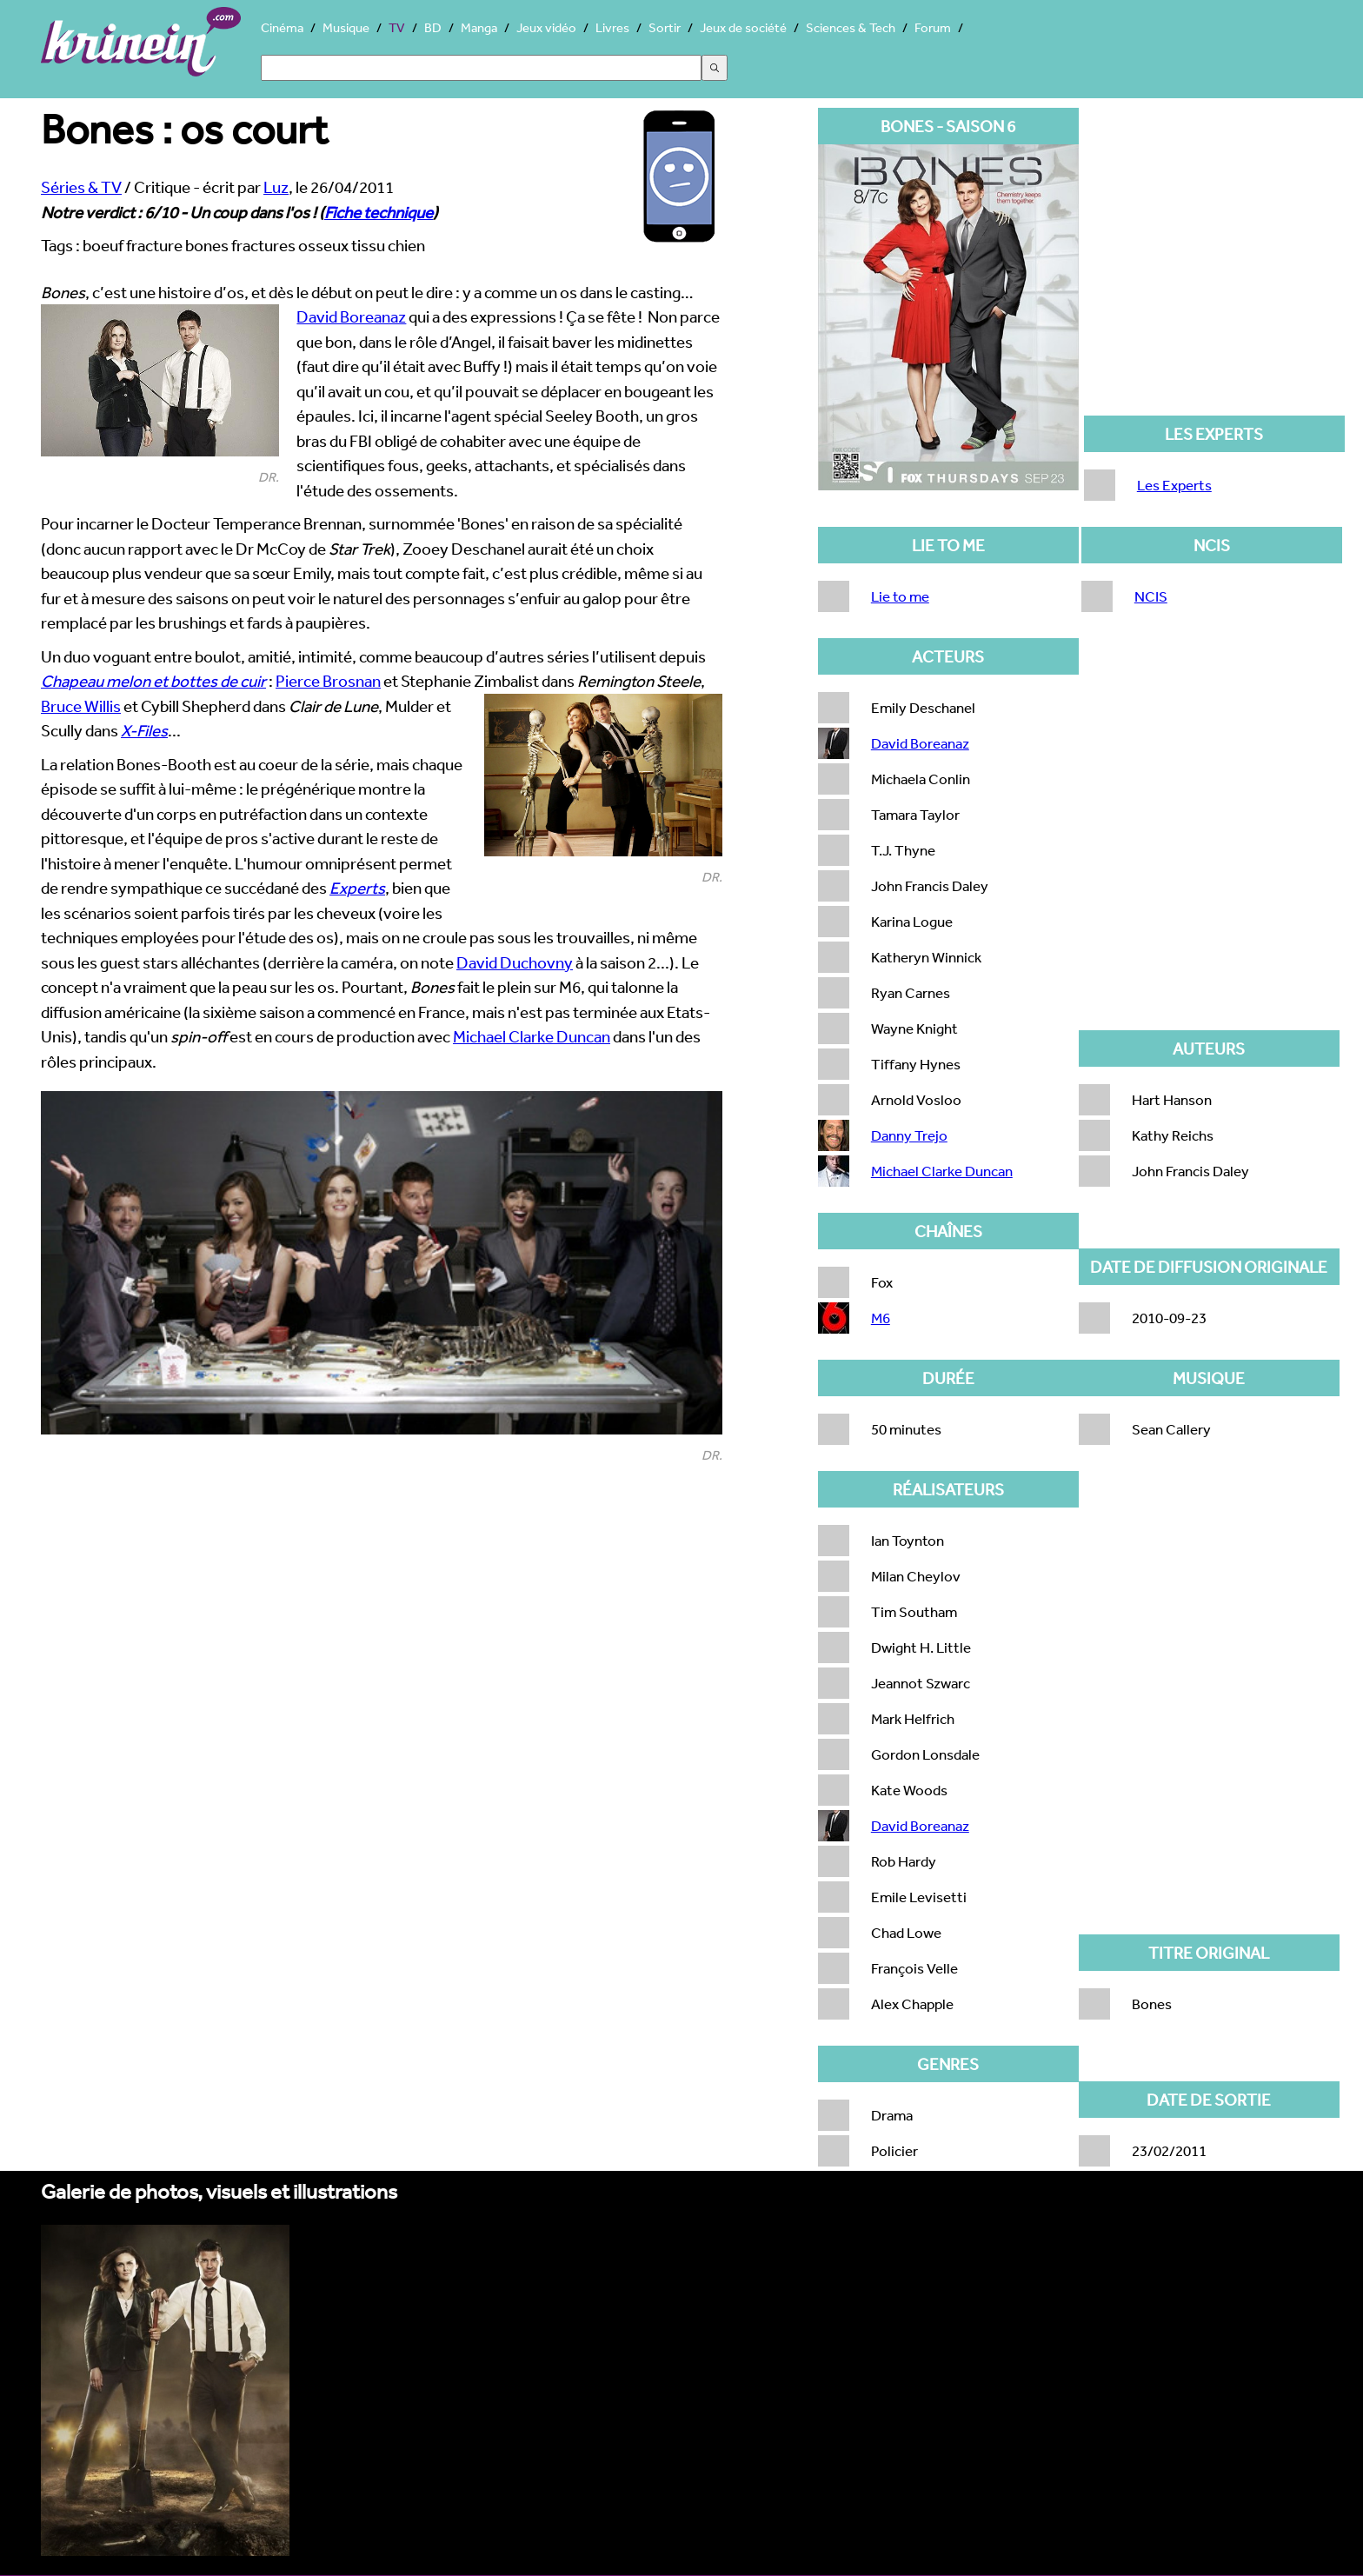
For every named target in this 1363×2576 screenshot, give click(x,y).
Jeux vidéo (546, 27)
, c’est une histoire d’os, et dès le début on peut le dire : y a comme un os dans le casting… (367, 292)
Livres (612, 27)
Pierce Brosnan (328, 680)
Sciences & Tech (850, 27)
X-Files (144, 730)
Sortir (664, 27)
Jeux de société (743, 27)
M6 (880, 1317)
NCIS (1150, 596)
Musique (345, 27)
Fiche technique (378, 212)
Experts (357, 887)
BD (433, 27)
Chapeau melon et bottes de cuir (153, 680)
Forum (932, 27)
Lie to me (900, 596)
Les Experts (1174, 485)
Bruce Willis (81, 706)
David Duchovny (514, 962)
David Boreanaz (351, 316)
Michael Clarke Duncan (531, 1036)
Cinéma (282, 27)
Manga (479, 27)
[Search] (481, 68)
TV (397, 27)
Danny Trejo (909, 1135)
